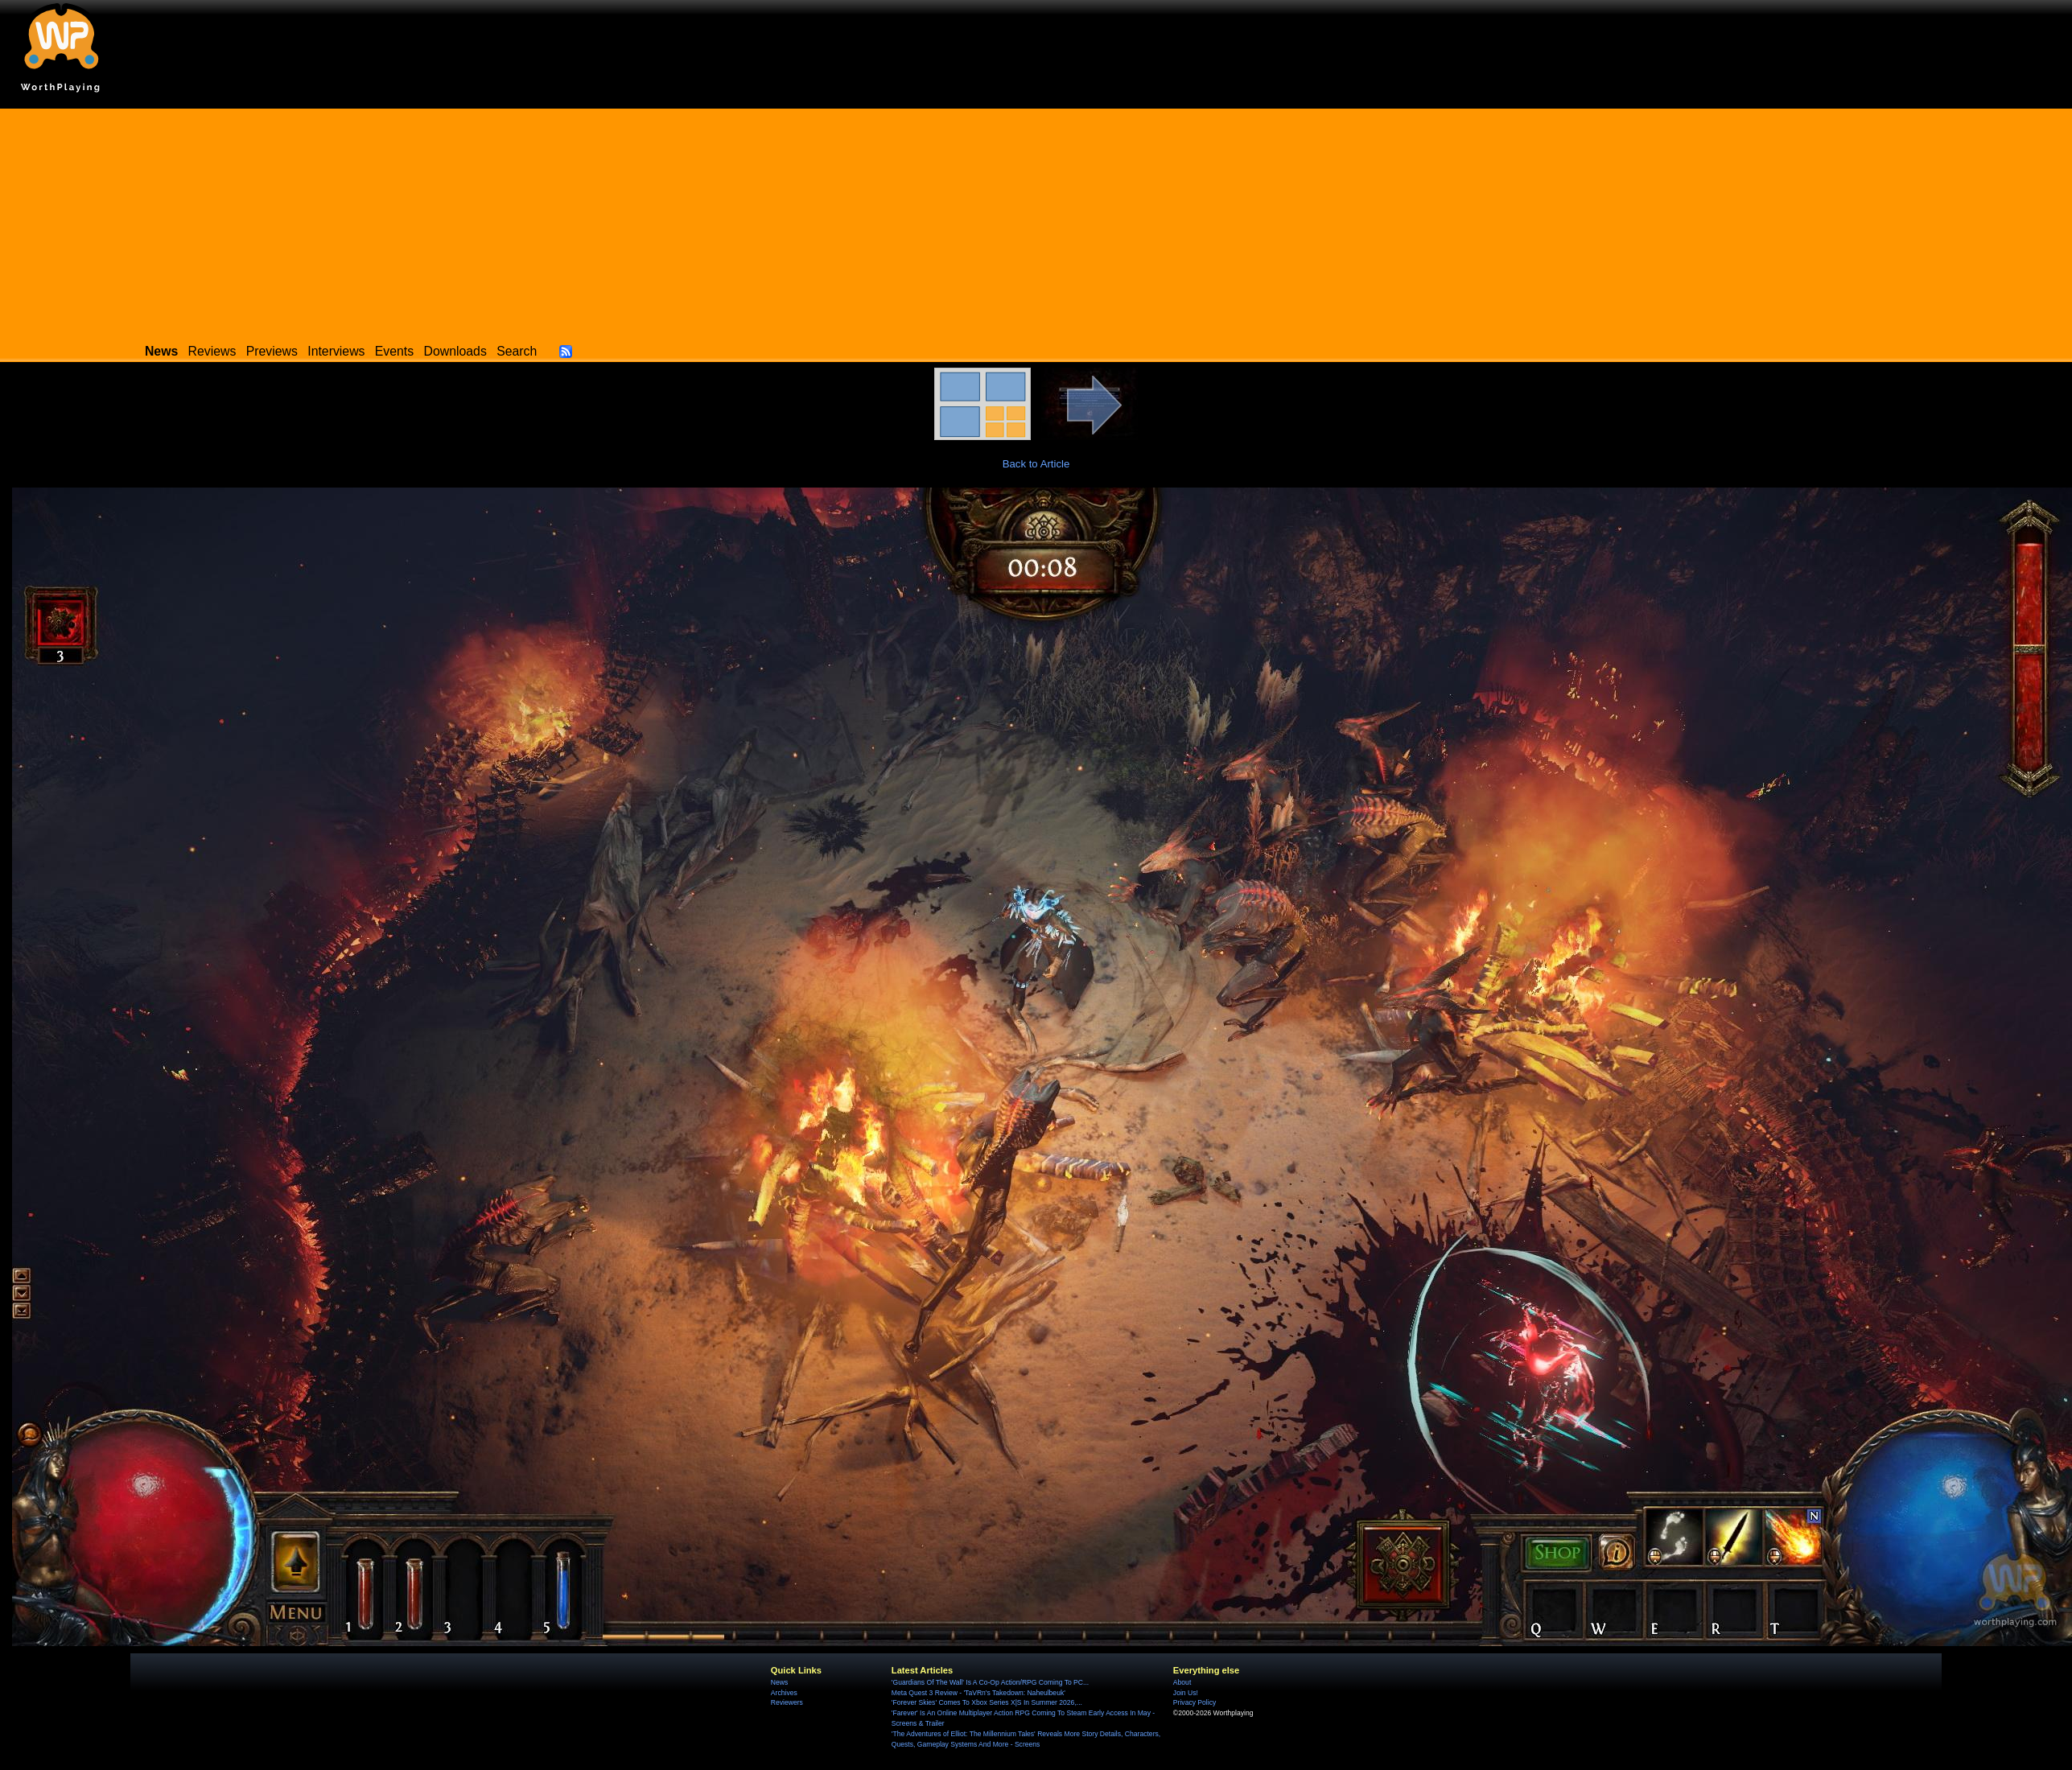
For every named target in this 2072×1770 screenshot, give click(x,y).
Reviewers (787, 1702)
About (1182, 1682)
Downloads (455, 351)
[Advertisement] (1036, 221)
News (779, 1682)
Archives (784, 1693)
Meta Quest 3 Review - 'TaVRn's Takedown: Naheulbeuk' (978, 1693)
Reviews (212, 351)
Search (516, 351)
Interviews (336, 351)
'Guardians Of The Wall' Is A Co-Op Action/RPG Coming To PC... (990, 1682)
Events (394, 351)
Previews (272, 351)
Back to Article (1036, 464)
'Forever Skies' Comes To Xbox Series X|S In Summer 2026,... (987, 1702)
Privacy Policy (1194, 1702)
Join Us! (1185, 1693)
